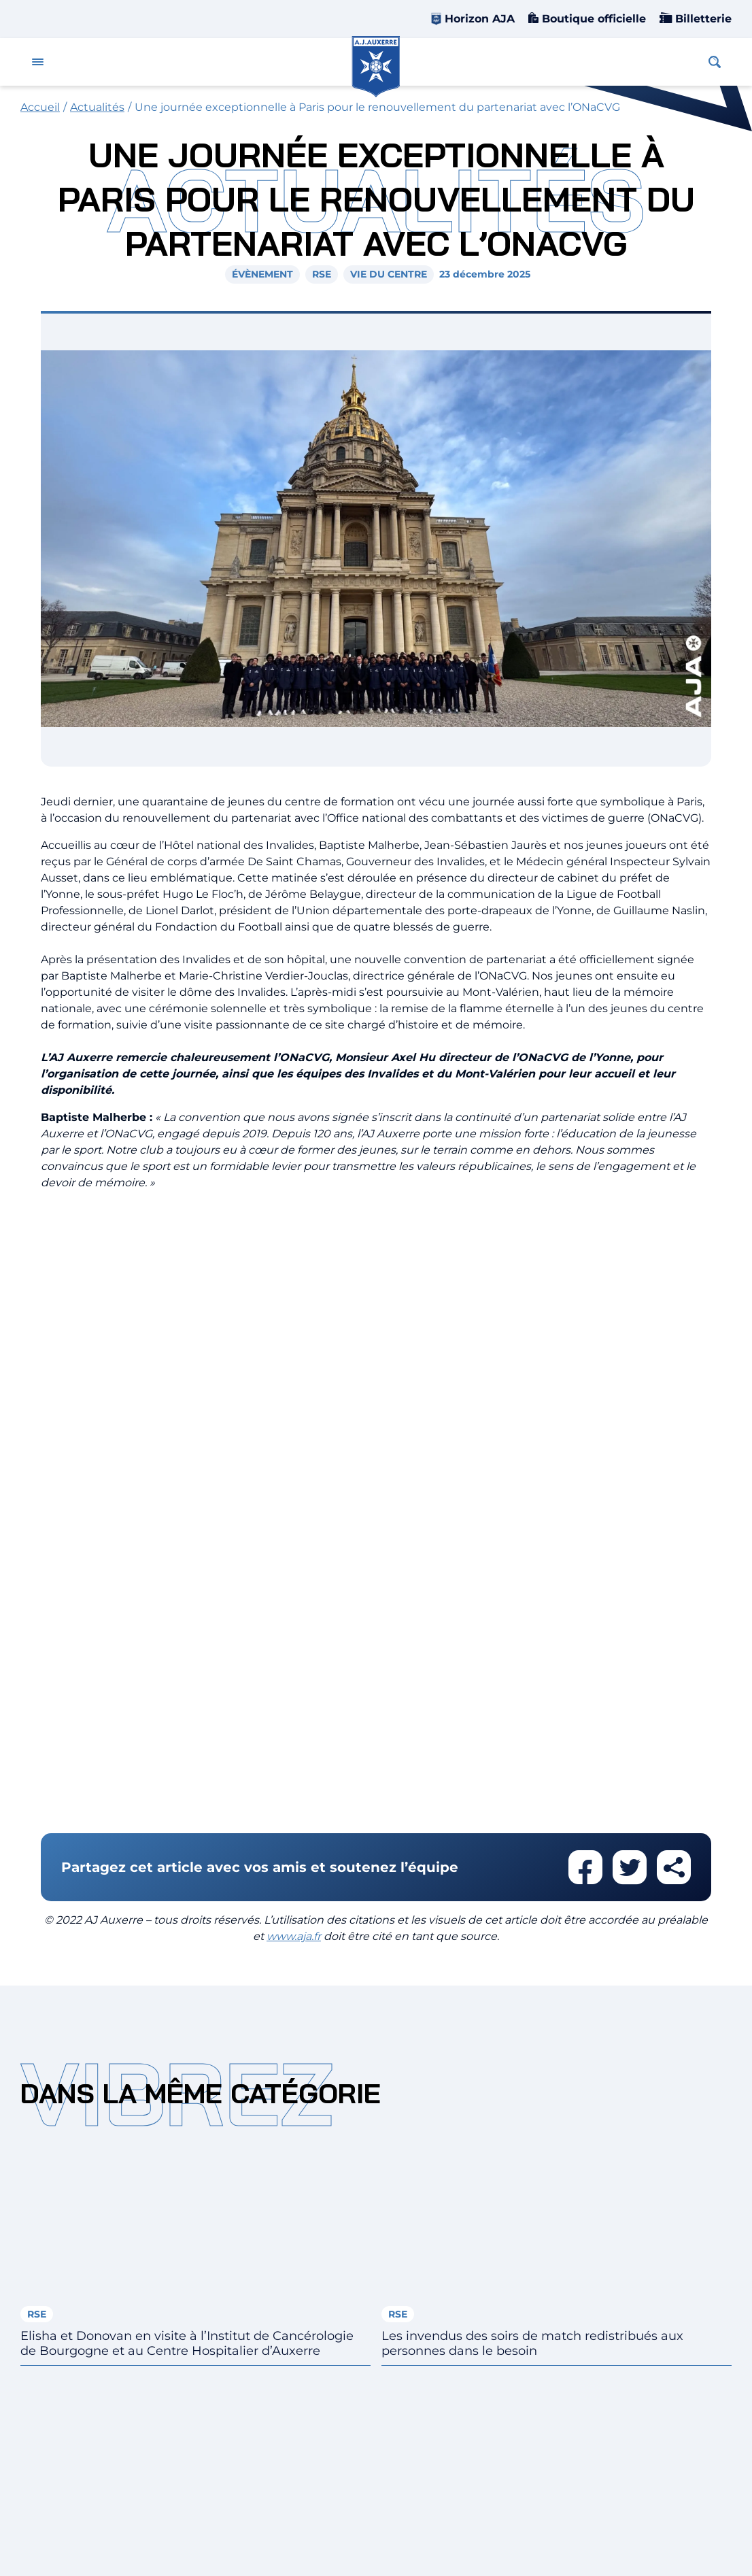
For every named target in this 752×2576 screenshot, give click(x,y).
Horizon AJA (480, 18)
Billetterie (702, 18)
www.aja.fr (294, 1936)
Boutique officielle (592, 18)
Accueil (40, 107)
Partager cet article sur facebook (585, 1867)
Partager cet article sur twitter (630, 1867)
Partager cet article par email (674, 1867)
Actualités (97, 107)
